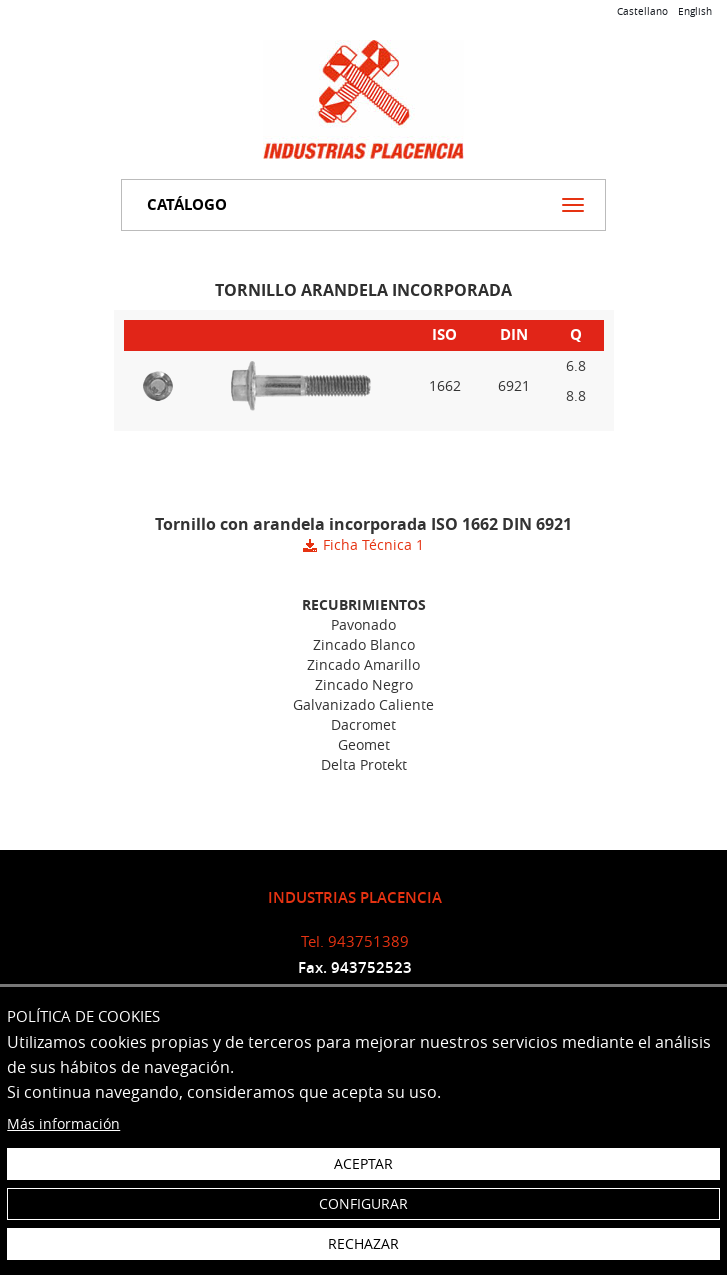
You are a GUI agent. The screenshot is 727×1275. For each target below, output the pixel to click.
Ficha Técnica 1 (373, 544)
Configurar (363, 1203)
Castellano (642, 11)
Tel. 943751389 (355, 941)
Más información (63, 1123)
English (695, 11)
